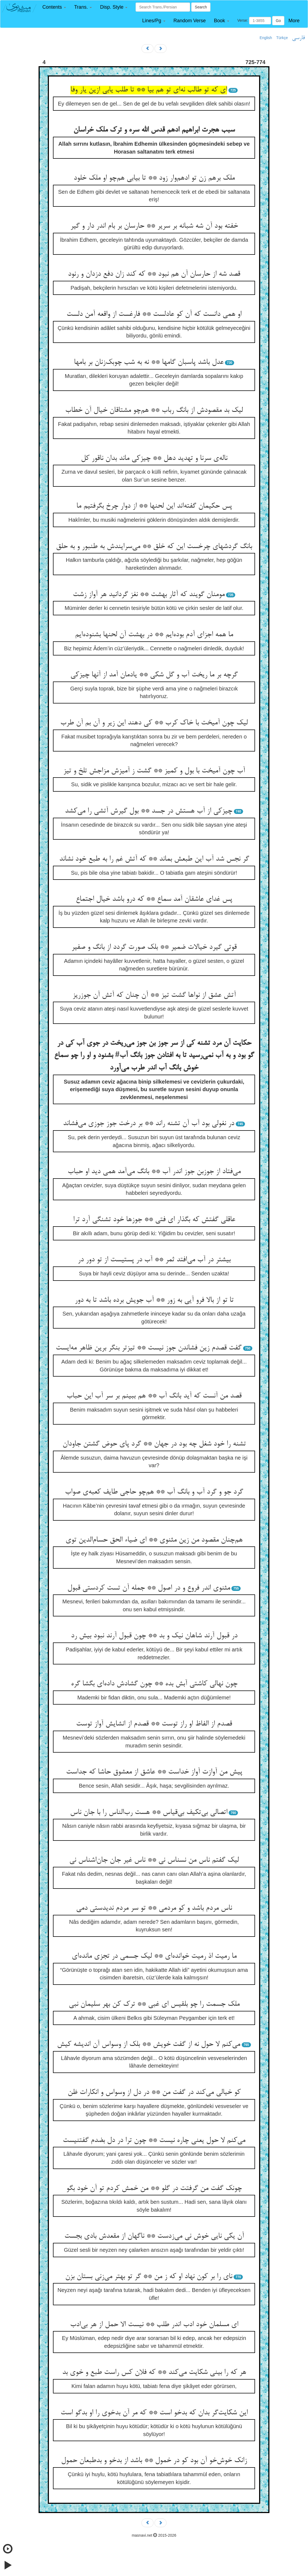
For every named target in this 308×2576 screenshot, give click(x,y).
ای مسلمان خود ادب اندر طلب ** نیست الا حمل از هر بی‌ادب (154, 2324)
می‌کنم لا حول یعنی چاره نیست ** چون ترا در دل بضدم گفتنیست (154, 2140)
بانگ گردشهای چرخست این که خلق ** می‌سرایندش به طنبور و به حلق (154, 546)
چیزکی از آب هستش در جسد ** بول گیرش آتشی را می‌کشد (148, 811)
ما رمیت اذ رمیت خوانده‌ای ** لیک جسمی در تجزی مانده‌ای (154, 1956)
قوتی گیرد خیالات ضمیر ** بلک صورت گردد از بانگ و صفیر (154, 947)
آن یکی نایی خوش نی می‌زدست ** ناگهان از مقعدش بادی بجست (154, 2236)
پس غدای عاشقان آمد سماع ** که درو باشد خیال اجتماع (154, 899)
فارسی (298, 38)
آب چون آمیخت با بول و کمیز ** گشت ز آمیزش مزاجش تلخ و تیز (154, 771)
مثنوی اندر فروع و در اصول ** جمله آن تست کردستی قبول (148, 1588)
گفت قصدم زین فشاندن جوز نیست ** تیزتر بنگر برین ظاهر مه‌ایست (148, 1348)
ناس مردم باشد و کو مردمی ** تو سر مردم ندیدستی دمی (154, 1908)
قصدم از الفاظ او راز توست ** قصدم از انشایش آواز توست (154, 1724)
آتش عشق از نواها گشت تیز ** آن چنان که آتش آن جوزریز (154, 995)
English (266, 38)
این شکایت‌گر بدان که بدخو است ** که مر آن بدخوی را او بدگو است (154, 2413)
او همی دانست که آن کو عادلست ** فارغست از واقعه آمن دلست (154, 314)
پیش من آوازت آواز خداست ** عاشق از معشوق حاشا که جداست (154, 1772)
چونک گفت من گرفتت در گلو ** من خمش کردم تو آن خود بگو (154, 2188)
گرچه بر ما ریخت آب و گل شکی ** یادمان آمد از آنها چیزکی (154, 675)
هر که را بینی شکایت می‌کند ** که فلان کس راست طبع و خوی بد (154, 2372)
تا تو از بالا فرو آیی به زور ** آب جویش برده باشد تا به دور (154, 1300)
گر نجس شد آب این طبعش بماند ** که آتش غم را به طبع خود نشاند (154, 859)
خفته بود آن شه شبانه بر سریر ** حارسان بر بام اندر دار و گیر (154, 226)
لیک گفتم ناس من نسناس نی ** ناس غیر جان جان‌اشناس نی (154, 1860)
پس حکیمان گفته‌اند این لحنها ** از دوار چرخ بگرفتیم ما (154, 506)
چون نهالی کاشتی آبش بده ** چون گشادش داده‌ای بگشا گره (154, 1684)
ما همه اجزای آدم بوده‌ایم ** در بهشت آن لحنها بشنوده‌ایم (154, 635)
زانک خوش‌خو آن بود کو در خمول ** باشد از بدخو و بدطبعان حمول (154, 2460)
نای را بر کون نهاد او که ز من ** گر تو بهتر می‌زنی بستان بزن (148, 2276)
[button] (54, 7)
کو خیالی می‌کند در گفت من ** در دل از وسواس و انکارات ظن (154, 2092)
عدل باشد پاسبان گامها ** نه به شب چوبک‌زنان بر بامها (149, 362)
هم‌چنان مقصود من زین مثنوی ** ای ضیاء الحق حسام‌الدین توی (154, 1540)
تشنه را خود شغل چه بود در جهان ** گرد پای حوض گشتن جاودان (154, 1444)
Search (201, 7)
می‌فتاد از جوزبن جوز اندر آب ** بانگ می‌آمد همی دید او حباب (154, 1171)
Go (278, 20)
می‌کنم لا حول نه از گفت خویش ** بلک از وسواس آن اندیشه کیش (148, 2044)
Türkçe (282, 38)
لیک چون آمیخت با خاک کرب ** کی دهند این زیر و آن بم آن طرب (154, 723)
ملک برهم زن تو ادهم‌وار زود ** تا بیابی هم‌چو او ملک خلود (154, 178)
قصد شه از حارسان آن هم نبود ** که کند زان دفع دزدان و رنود (154, 274)
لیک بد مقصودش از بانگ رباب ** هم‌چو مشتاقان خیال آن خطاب (154, 410)
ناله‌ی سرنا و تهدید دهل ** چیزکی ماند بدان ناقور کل (154, 458)
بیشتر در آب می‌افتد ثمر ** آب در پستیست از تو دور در (154, 1260)
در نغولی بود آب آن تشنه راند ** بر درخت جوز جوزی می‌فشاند (148, 1123)
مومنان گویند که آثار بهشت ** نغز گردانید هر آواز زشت (149, 594)
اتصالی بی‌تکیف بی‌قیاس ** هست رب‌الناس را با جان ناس (148, 1812)
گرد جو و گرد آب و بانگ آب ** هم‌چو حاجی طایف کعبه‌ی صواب (154, 1492)
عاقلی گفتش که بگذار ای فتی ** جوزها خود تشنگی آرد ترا (154, 1219)
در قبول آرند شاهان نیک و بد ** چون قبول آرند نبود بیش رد (154, 1636)
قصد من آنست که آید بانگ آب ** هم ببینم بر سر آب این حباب (154, 1396)
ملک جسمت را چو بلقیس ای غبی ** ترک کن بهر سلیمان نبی (154, 2004)
